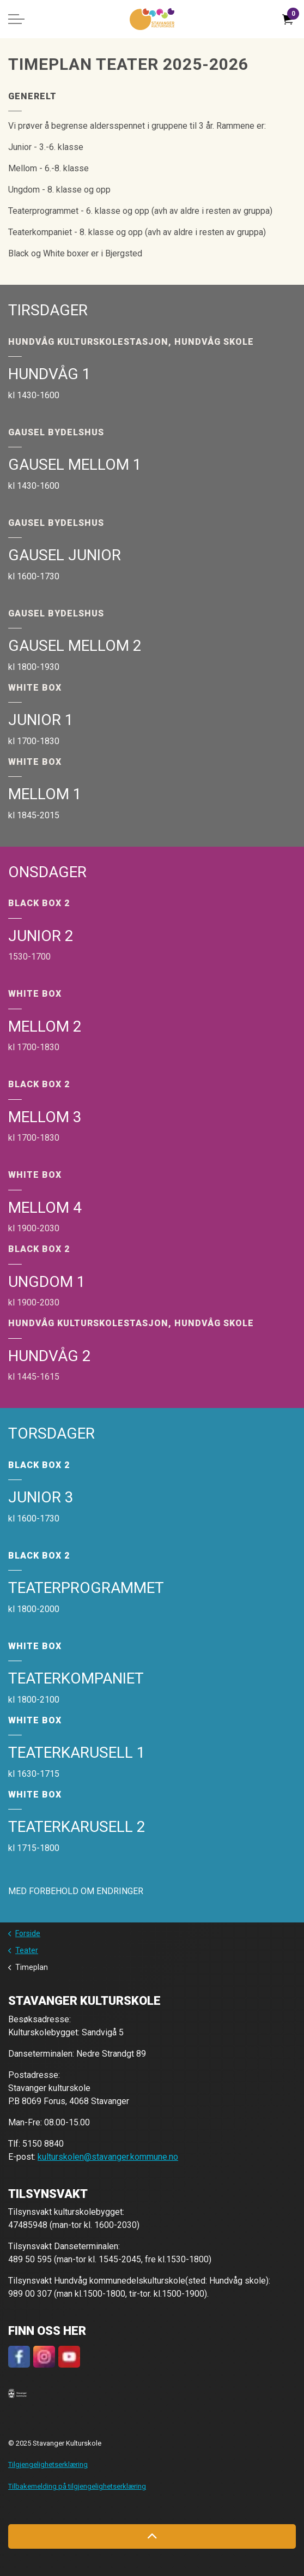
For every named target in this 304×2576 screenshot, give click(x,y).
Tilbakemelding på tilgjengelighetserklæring (77, 2486)
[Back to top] (152, 2536)
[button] (17, 2393)
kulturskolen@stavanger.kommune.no (108, 2157)
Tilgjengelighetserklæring (48, 2464)
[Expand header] (16, 19)
